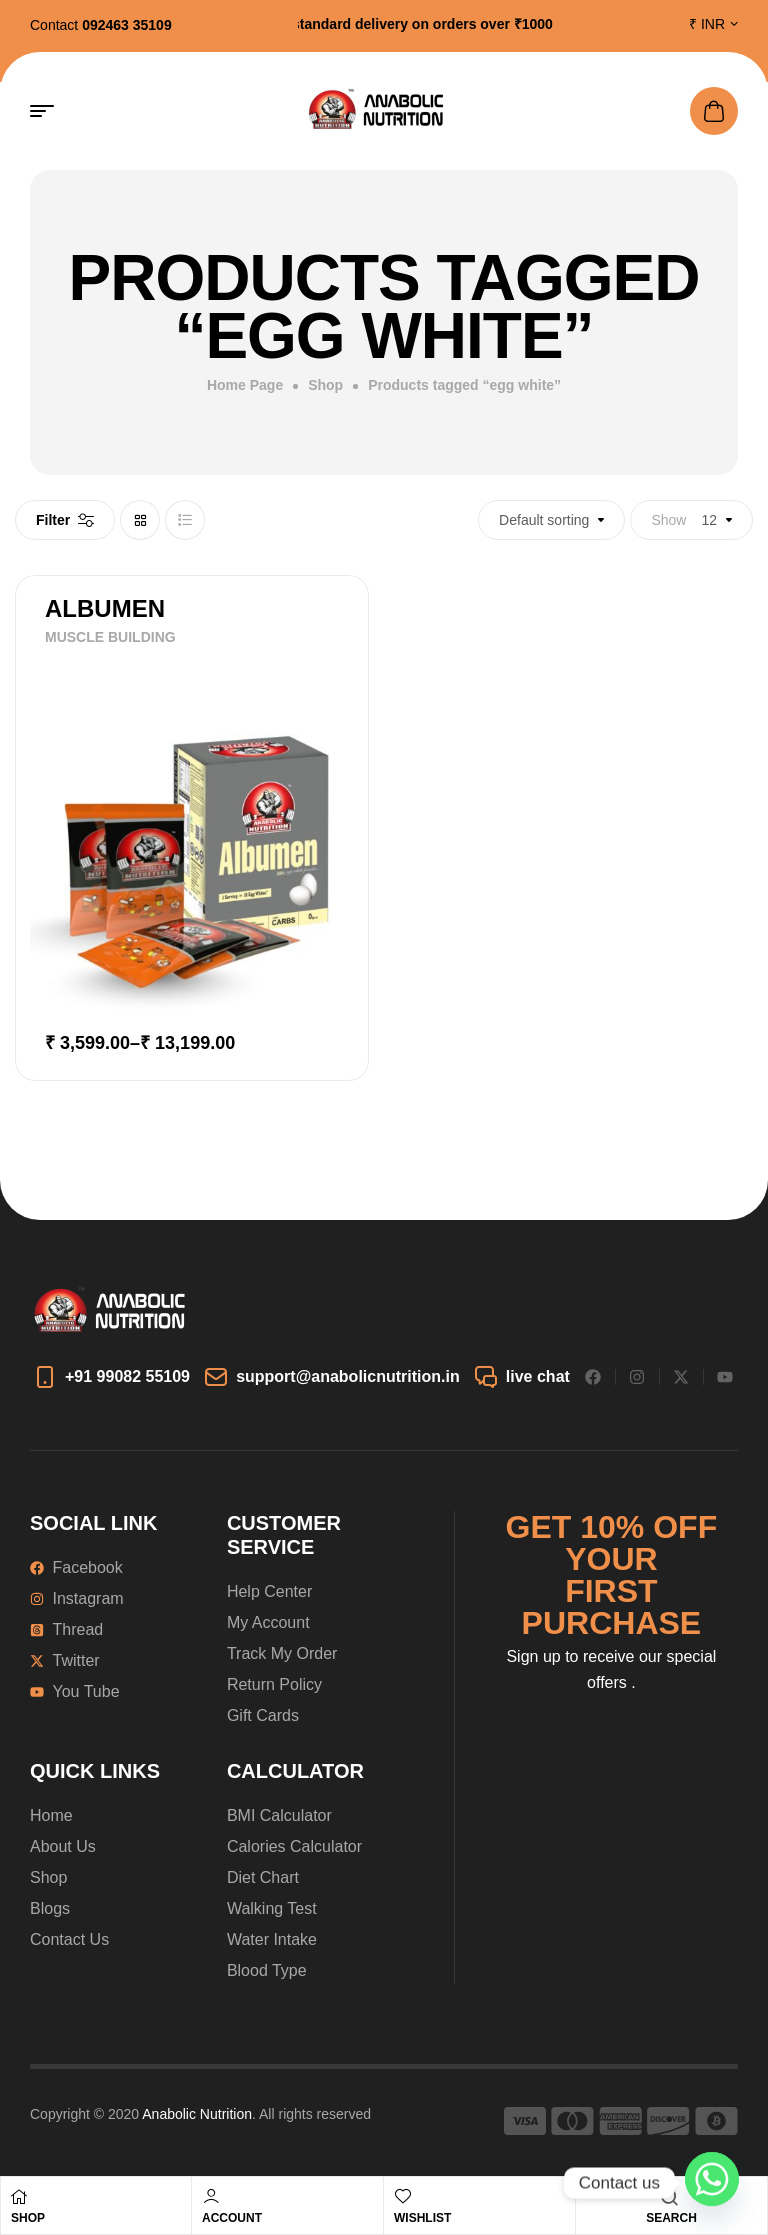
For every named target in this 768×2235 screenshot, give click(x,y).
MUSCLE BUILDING (110, 637)
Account (232, 2218)
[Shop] (19, 2197)
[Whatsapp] (712, 2183)
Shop (325, 385)
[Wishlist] (403, 2196)
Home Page (245, 385)
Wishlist (422, 2218)
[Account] (211, 2196)
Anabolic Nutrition (197, 2114)
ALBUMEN (105, 608)
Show (668, 520)
